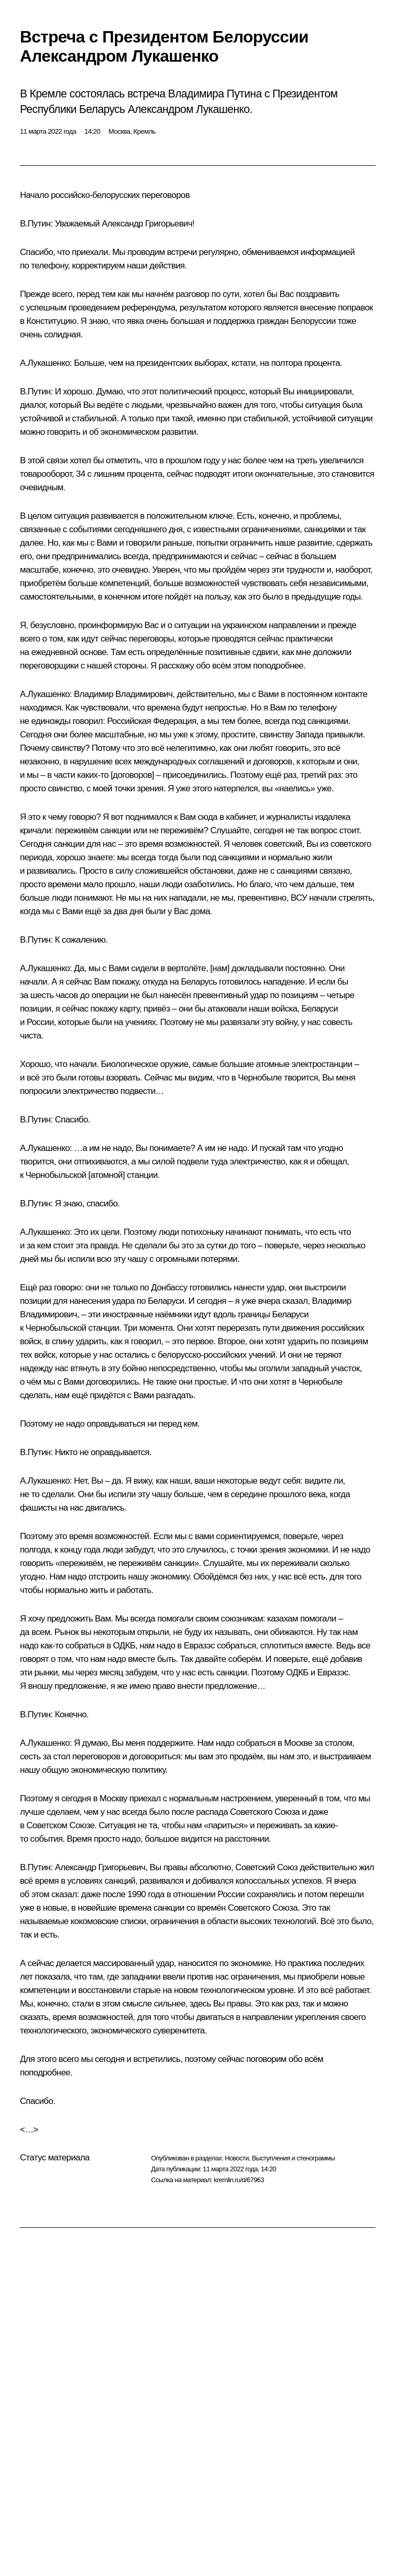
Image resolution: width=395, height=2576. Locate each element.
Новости (236, 2158)
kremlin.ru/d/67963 (239, 2180)
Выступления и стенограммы (293, 2158)
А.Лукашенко (44, 363)
